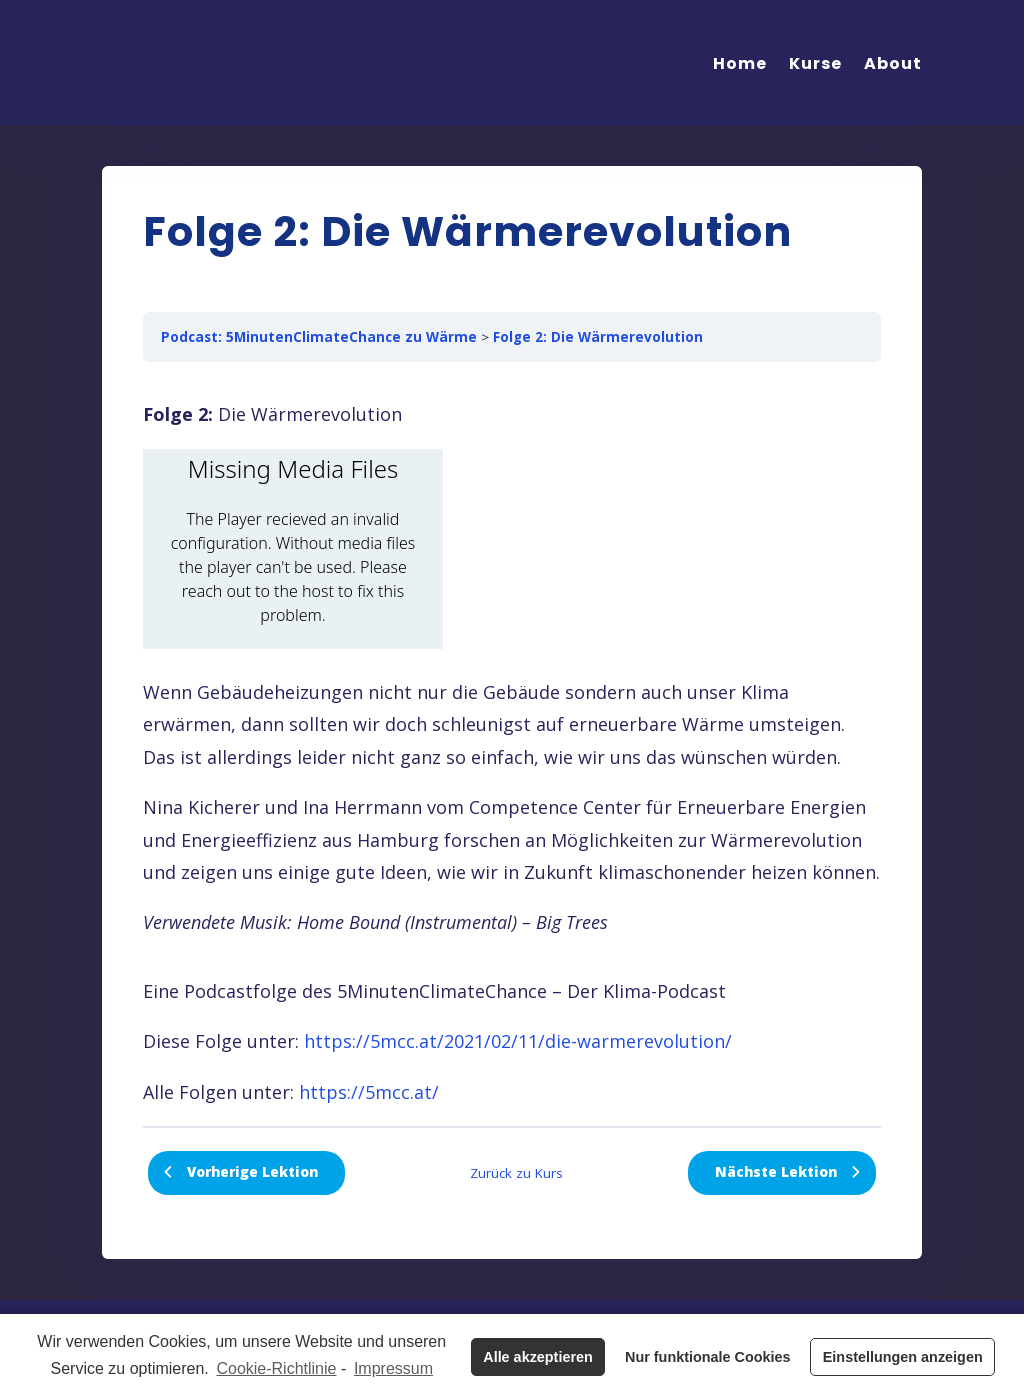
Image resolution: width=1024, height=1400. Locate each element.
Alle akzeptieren (538, 1357)
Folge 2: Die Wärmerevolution (598, 337)
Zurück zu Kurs (516, 1173)
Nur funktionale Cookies (708, 1357)
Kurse (815, 63)
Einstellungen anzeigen (903, 1357)
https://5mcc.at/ (369, 1092)
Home (740, 63)
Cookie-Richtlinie (276, 1368)
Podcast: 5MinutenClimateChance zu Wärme (319, 337)
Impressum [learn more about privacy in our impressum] (393, 1368)
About (893, 63)
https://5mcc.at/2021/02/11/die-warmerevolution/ (518, 1041)
